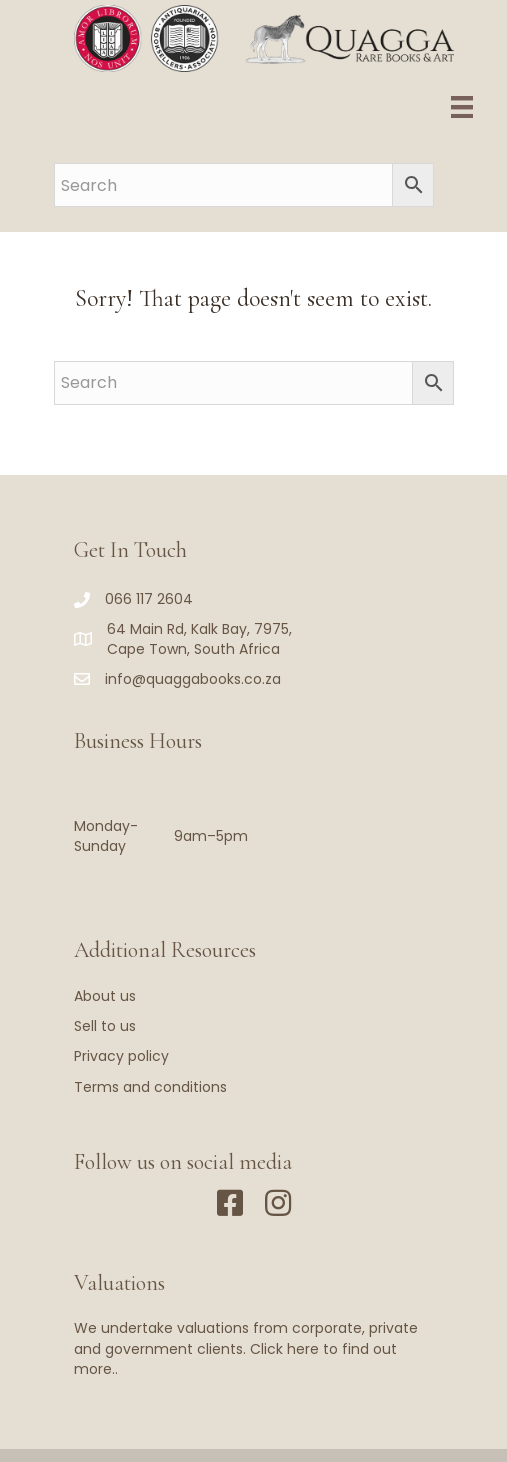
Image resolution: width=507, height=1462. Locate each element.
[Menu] (462, 107)
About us (105, 996)
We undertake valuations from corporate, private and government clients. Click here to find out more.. (246, 1348)
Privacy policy (121, 1056)
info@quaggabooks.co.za (193, 679)
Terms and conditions (150, 1087)
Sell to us (105, 1026)
